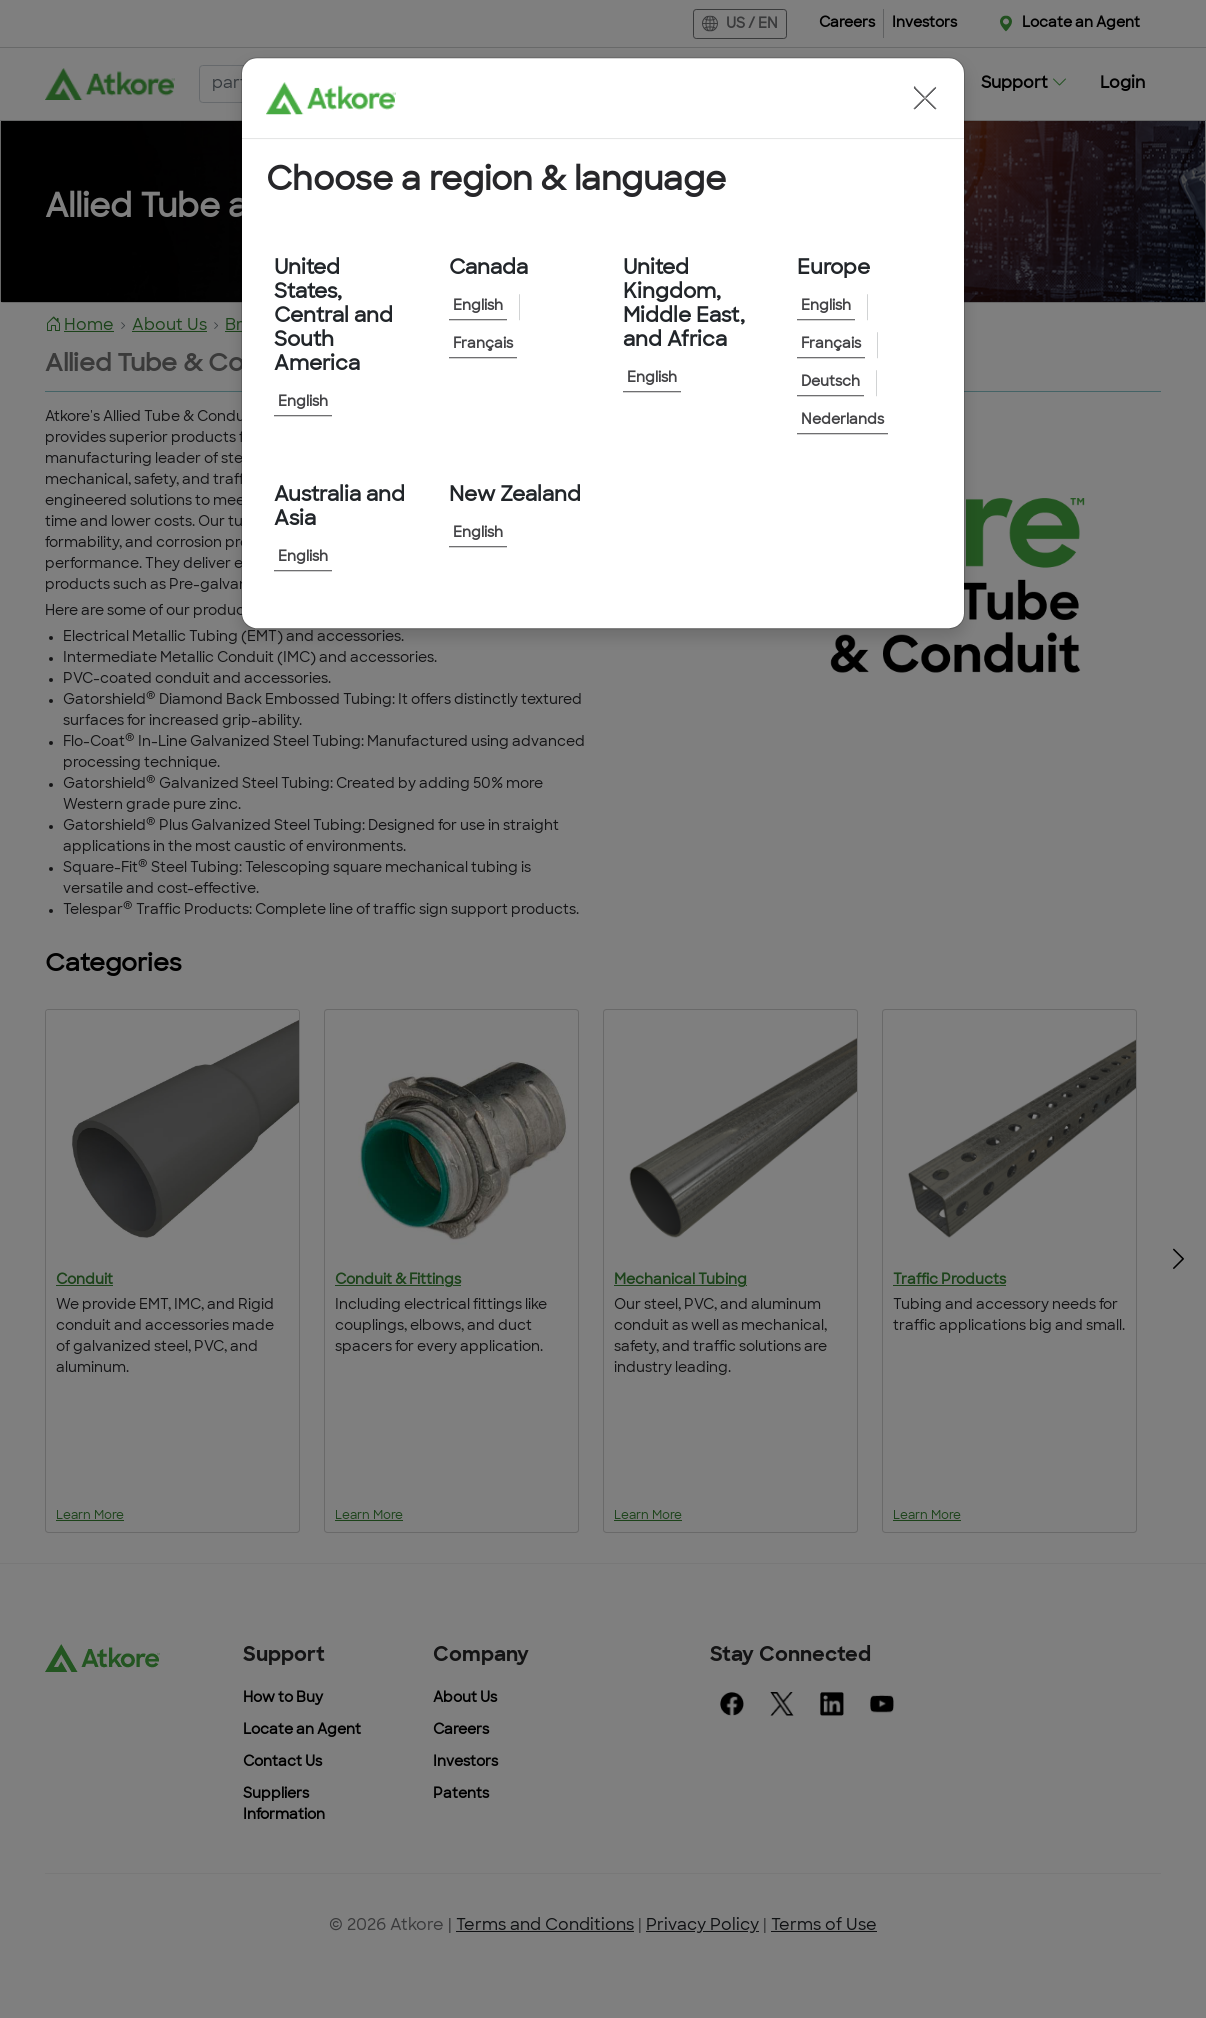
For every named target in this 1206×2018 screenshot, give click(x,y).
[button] (925, 98)
